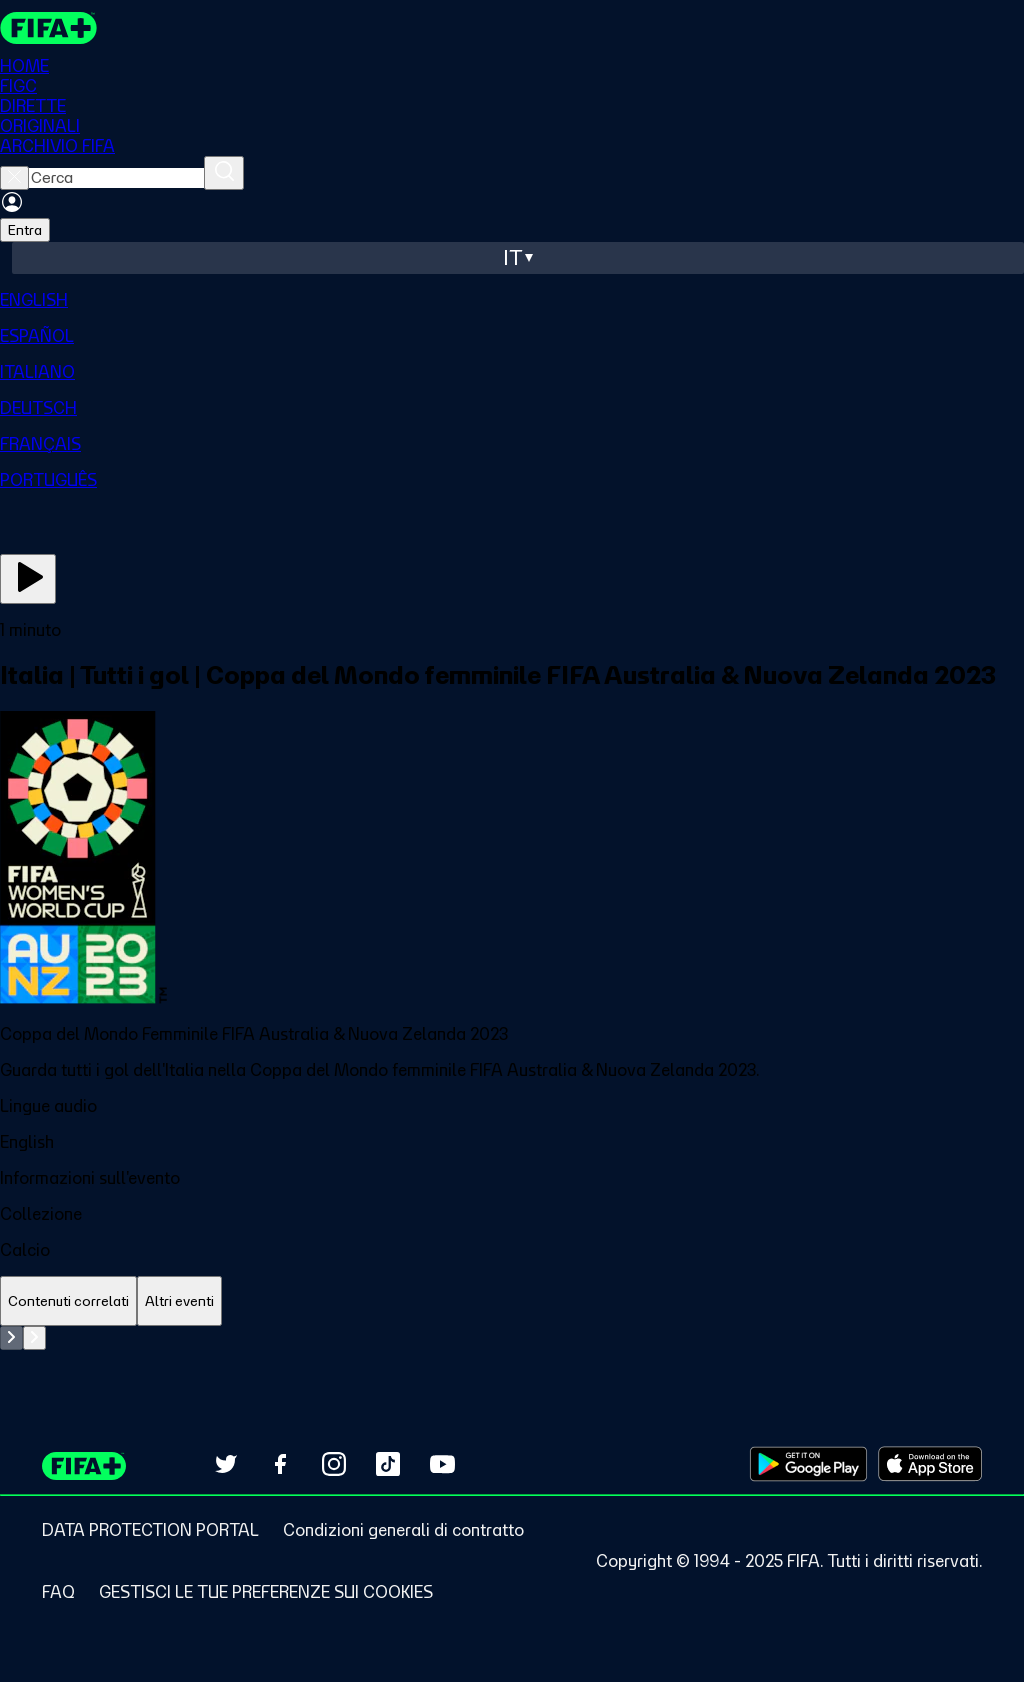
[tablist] (512, 1301)
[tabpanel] (512, 1338)
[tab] (68, 1301)
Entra (25, 230)
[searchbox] (116, 178)
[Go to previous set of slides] (11, 1338)
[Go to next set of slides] (34, 1338)
